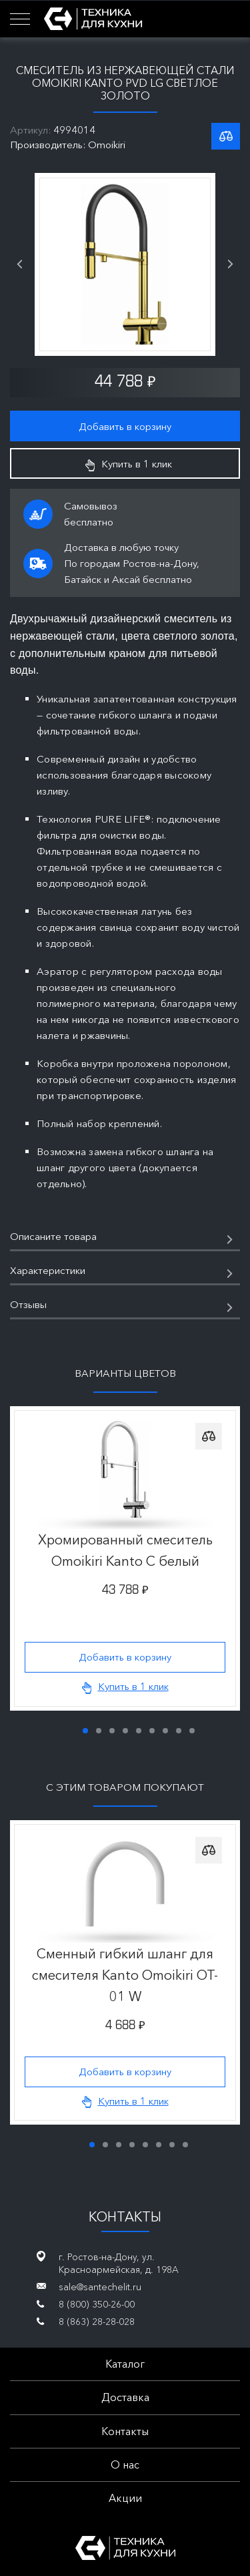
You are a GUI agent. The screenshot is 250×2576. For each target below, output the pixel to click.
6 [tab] (152, 1730)
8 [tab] (178, 1730)
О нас (125, 2464)
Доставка (125, 2397)
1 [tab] (85, 1730)
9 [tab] (192, 1730)
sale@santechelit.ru (100, 2287)
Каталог (125, 2363)
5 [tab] (138, 1730)
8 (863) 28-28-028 (97, 2322)
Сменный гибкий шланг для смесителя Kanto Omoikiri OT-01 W (125, 1975)
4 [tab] (125, 1730)
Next (230, 264)
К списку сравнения (225, 136)
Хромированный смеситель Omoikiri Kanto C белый (125, 1550)
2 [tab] (98, 1730)
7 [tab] (165, 1730)
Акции (125, 2498)
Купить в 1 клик (128, 464)
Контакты (125, 2431)
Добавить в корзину (125, 426)
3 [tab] (112, 1730)
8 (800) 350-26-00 (97, 2304)
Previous (19, 264)
